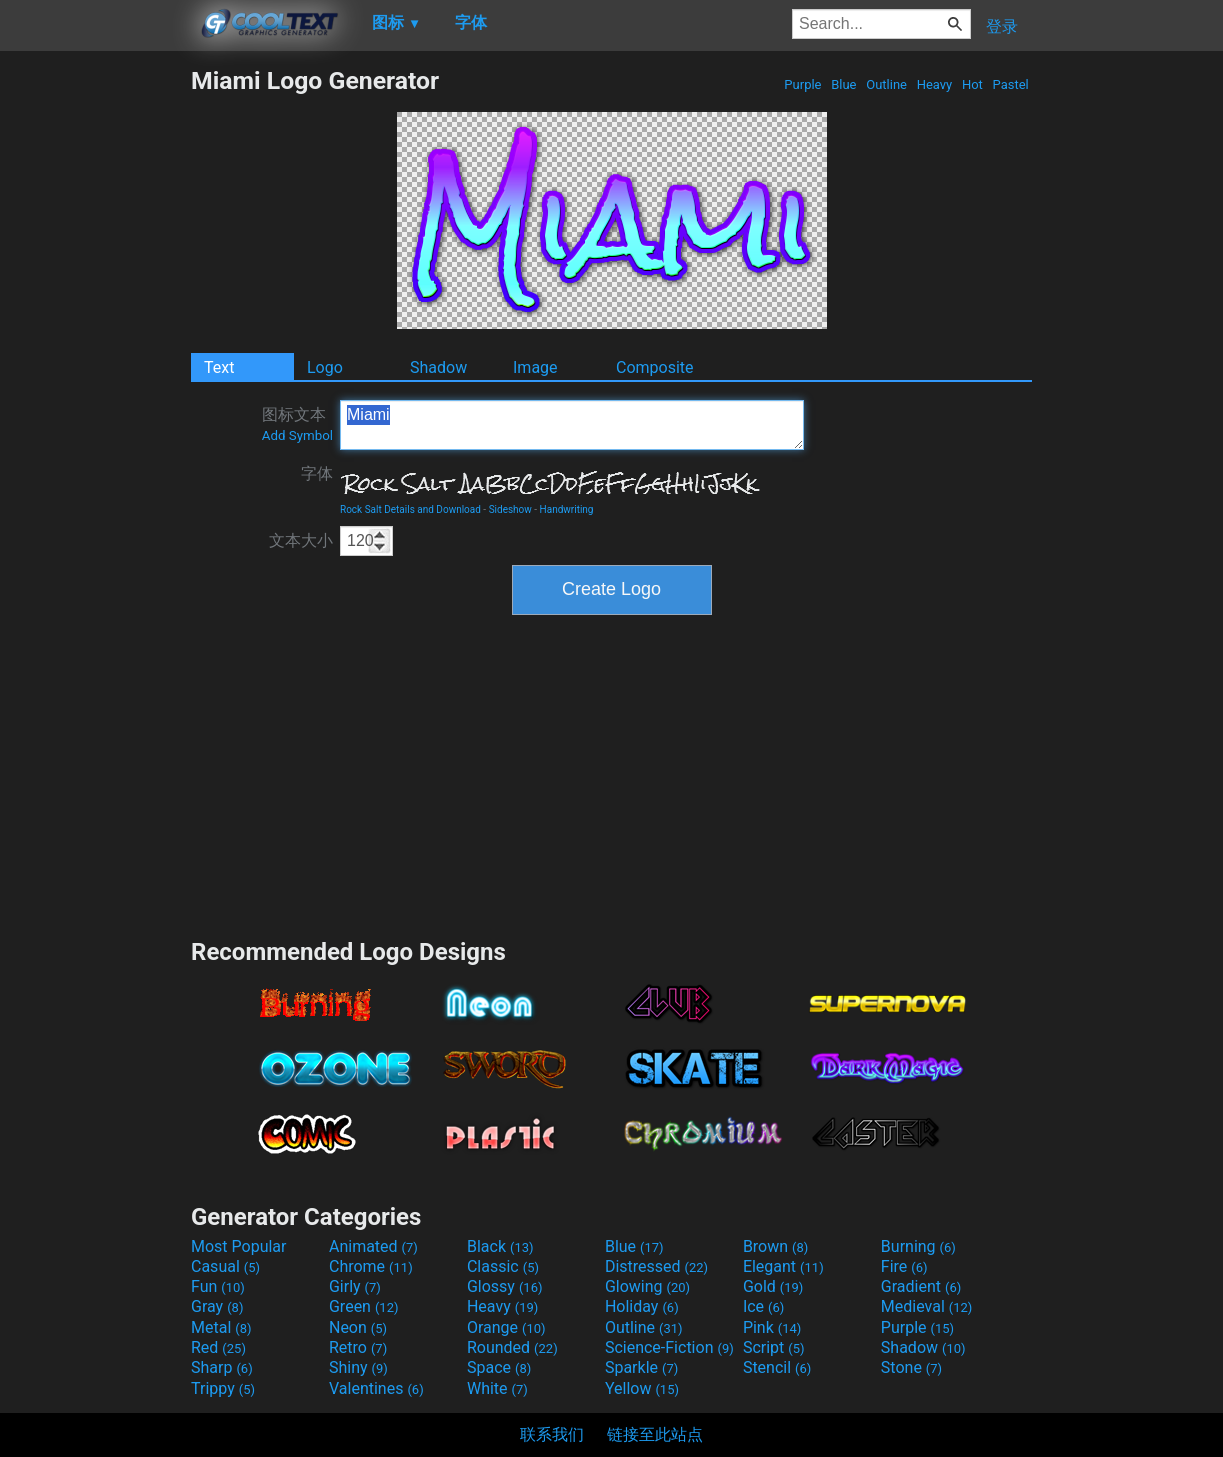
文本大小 (301, 540)
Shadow (438, 367)
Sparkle (641, 1367)
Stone (911, 1367)
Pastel (1010, 84)
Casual (225, 1266)
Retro (358, 1347)
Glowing (647, 1286)
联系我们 (552, 1434)
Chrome (371, 1266)
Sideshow (510, 509)
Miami (572, 425)
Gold (773, 1286)
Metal (221, 1327)
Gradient (921, 1286)
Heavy (934, 84)
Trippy (223, 1388)
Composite (655, 367)
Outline (886, 84)
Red (218, 1347)
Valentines (376, 1388)
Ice (763, 1306)
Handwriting (567, 509)
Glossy (505, 1286)
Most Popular (239, 1246)
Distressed (656, 1266)
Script (774, 1347)
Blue (844, 84)
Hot (972, 84)
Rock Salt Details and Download (410, 509)
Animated (373, 1246)
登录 (1002, 26)
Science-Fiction (669, 1347)
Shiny (358, 1367)
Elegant (783, 1266)
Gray (217, 1306)
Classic (503, 1266)
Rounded (512, 1347)
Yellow (642, 1388)
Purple (803, 84)
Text (219, 367)
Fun (218, 1286)
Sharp (222, 1367)
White (497, 1388)
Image (535, 367)
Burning (918, 1246)
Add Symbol (297, 435)
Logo (325, 367)
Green (364, 1306)
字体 (317, 473)
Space (499, 1367)
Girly (355, 1286)
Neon (358, 1327)
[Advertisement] (95, 366)
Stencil (777, 1367)
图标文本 (297, 424)
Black (500, 1246)
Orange (506, 1327)
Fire (904, 1266)
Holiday (642, 1306)
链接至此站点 (655, 1434)
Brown (775, 1246)
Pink (772, 1327)
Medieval (927, 1306)
